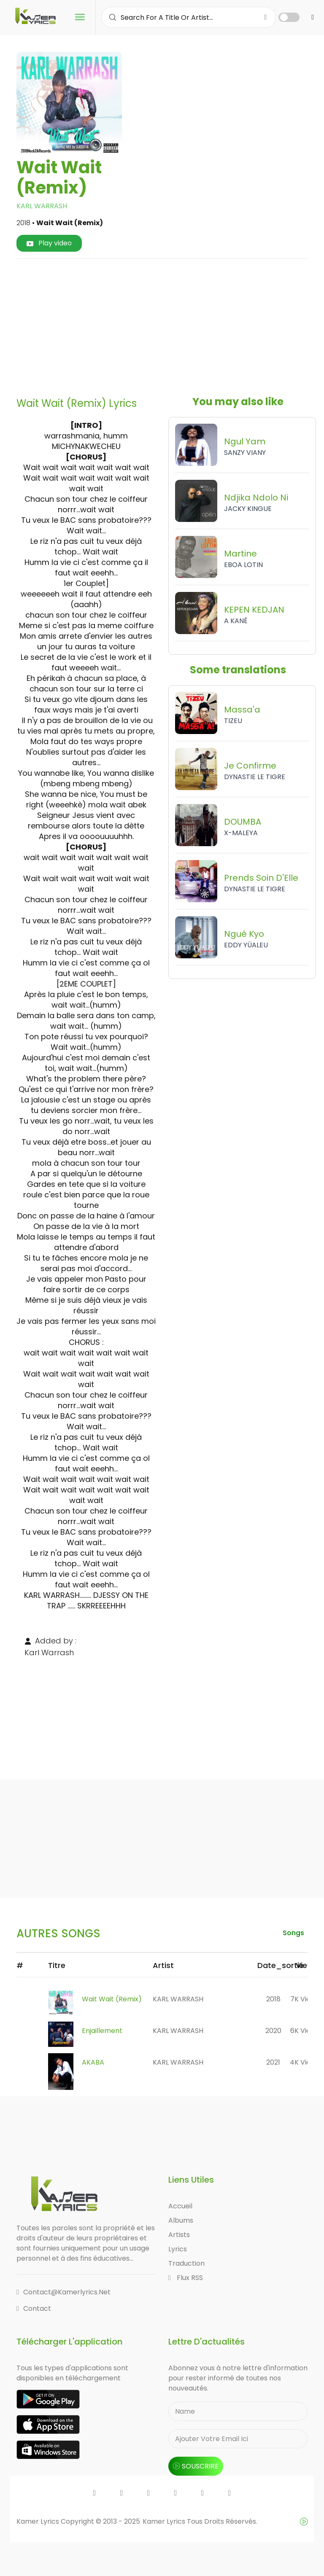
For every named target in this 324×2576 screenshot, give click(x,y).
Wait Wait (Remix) (112, 1999)
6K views (304, 2031)
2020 (273, 2031)
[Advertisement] (173, 325)
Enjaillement (102, 2031)
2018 (273, 1999)
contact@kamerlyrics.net (63, 2292)
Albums (180, 2220)
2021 (273, 2062)
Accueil (180, 2206)
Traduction (186, 2263)
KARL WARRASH (41, 206)
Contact (33, 2308)
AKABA (93, 2062)
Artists (179, 2235)
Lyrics (177, 2249)
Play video (49, 243)
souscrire (196, 2466)
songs (293, 1933)
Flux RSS (185, 2278)
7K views (304, 1999)
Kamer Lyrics (165, 2521)
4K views (304, 2062)
